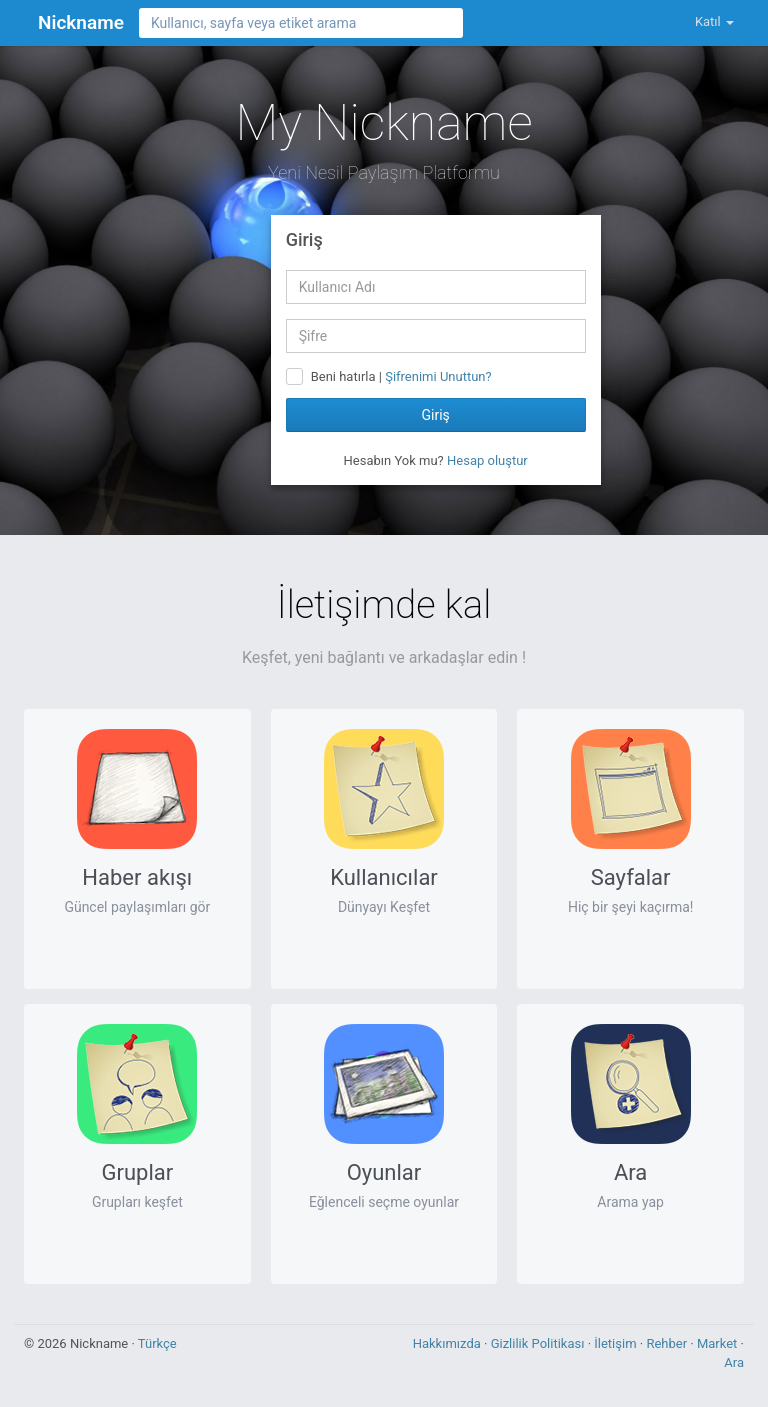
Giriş (435, 415)
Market (719, 1343)
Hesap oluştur (487, 460)
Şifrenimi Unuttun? (438, 376)
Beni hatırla (343, 376)
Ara (734, 1362)
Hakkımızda (448, 1343)
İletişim (617, 1343)
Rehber (668, 1343)
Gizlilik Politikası (539, 1343)
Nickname (81, 22)
